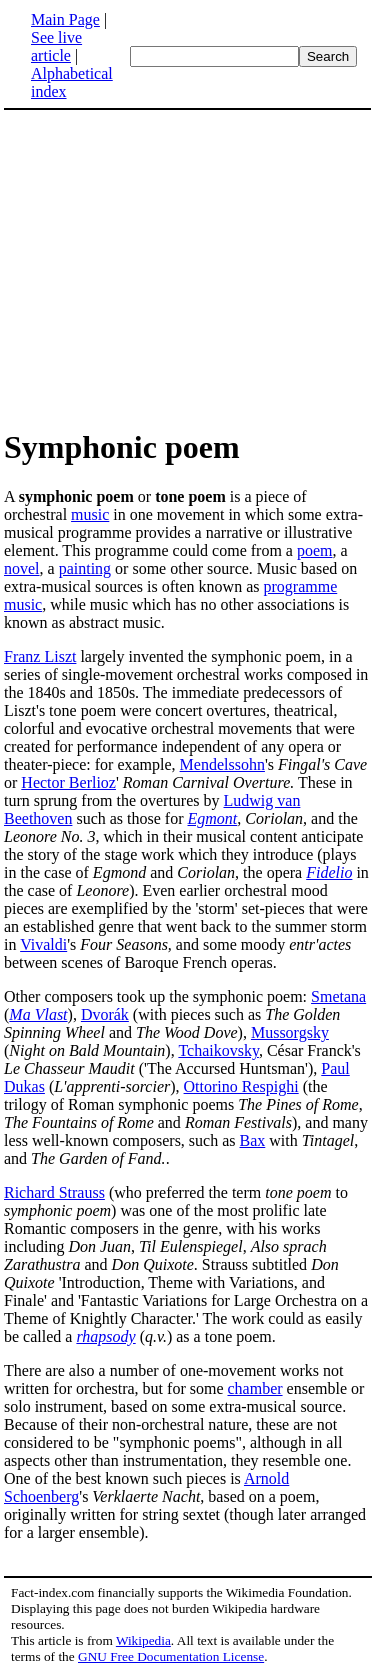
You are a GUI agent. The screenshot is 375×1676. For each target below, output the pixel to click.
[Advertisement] (172, 268)
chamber (254, 1388)
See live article (56, 46)
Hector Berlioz (68, 782)
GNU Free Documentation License (171, 1656)
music (90, 514)
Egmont (213, 818)
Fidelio (329, 872)
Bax (253, 1140)
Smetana (338, 996)
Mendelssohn (222, 764)
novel (22, 568)
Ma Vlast (38, 1014)
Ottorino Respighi (241, 1086)
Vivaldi (43, 944)
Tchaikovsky (218, 1050)
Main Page (65, 19)
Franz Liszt (40, 656)
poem (315, 550)
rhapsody (105, 1336)
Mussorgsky (290, 1032)
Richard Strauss (54, 1192)
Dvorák (105, 1014)
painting (85, 568)
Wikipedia (143, 1640)
